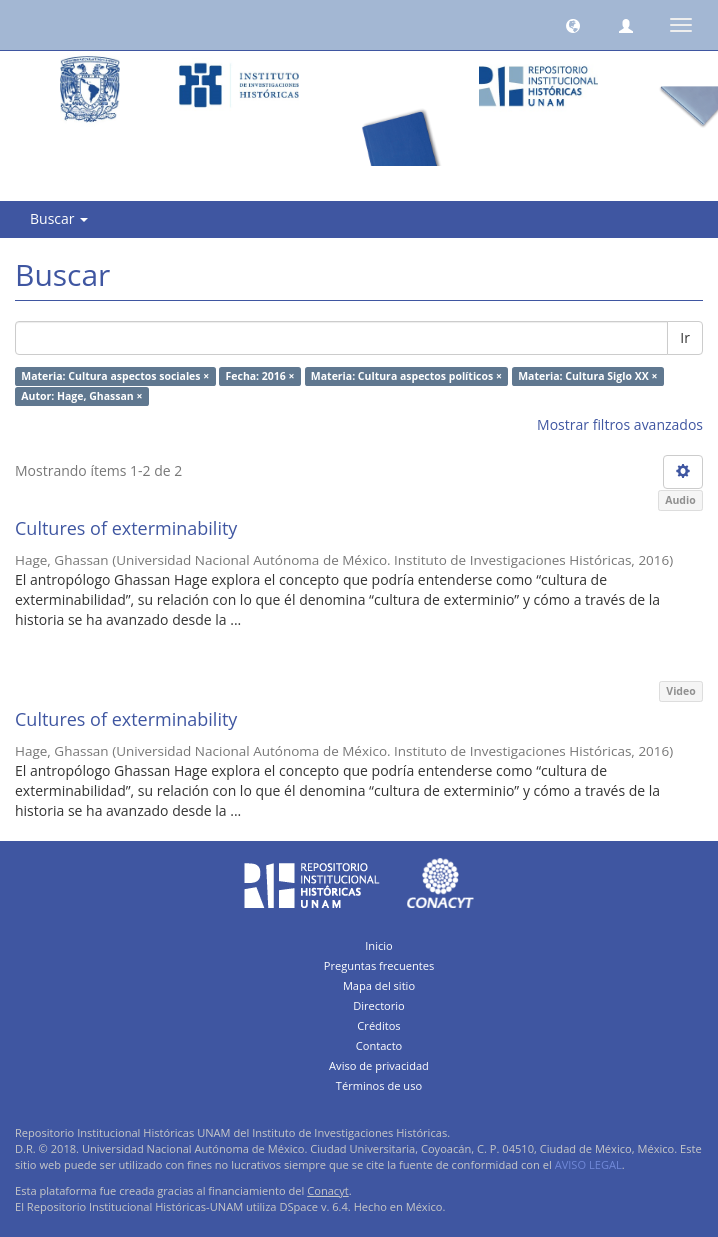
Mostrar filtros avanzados (620, 424)
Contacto (379, 1045)
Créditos (378, 1025)
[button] (573, 25)
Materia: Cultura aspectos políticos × (406, 376)
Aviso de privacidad (379, 1065)
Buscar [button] (59, 218)
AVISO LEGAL (588, 1164)
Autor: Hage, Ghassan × (81, 396)
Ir (685, 337)
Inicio (379, 945)
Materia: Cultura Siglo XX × (587, 376)
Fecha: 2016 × (260, 376)
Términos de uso (379, 1085)
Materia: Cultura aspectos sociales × (115, 376)
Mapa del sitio (379, 985)
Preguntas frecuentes (379, 965)
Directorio (379, 1005)
